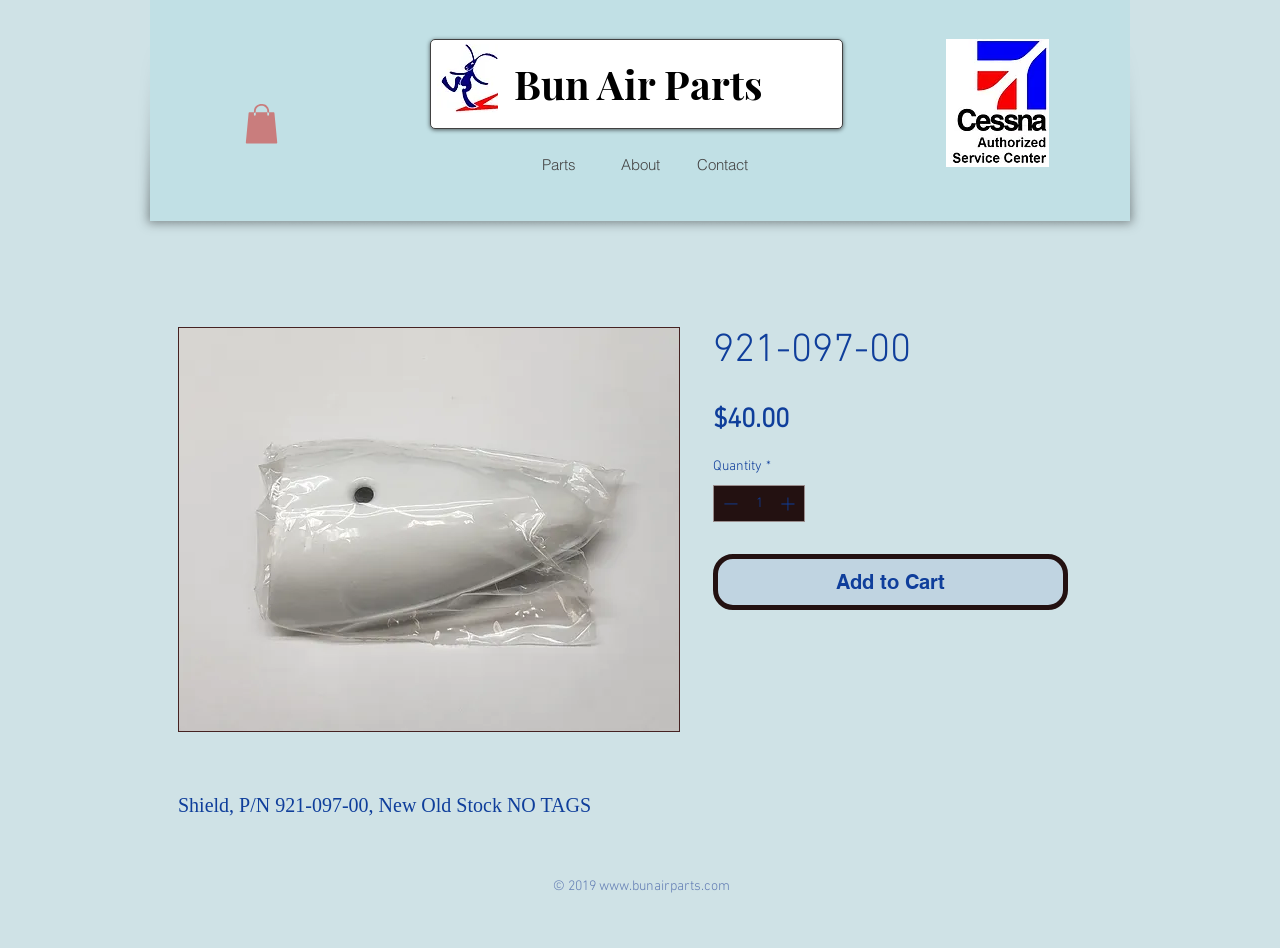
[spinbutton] (759, 503)
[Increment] (789, 503)
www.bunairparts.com (664, 886)
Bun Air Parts (638, 83)
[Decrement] (728, 503)
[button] (261, 123)
